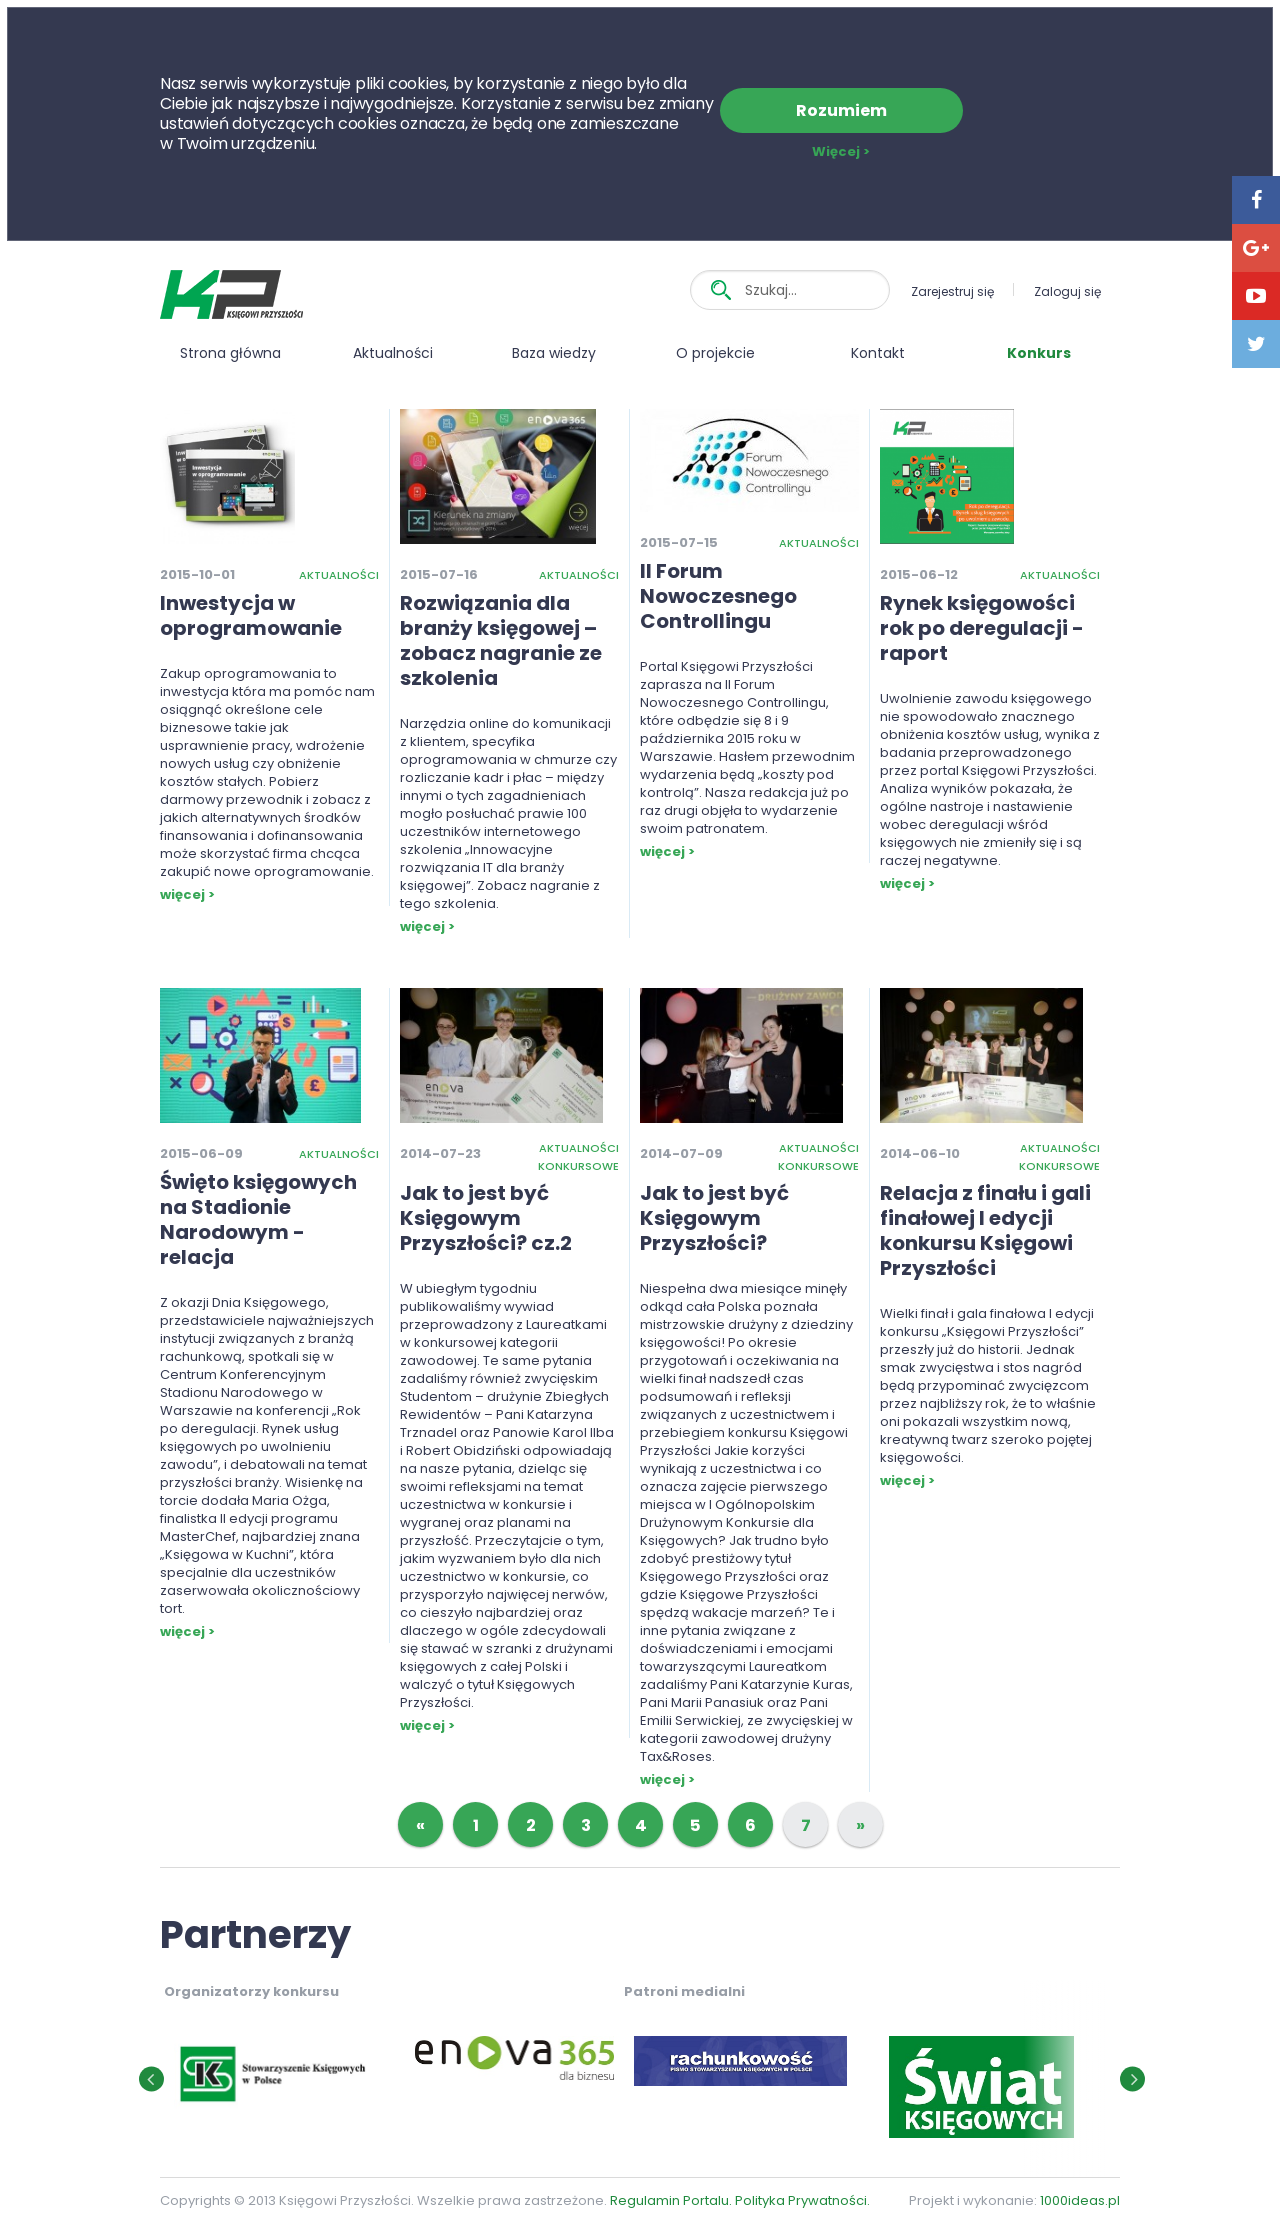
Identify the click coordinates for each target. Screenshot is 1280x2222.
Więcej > (841, 151)
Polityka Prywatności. (802, 2200)
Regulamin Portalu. (671, 2200)
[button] (151, 2078)
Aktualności (393, 353)
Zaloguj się (1067, 291)
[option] (394, 2062)
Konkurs (1039, 353)
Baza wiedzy (554, 353)
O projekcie (715, 353)
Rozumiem (841, 110)
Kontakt (878, 353)
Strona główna (230, 353)
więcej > (187, 894)
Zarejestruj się (952, 291)
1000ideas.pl (1080, 2200)
